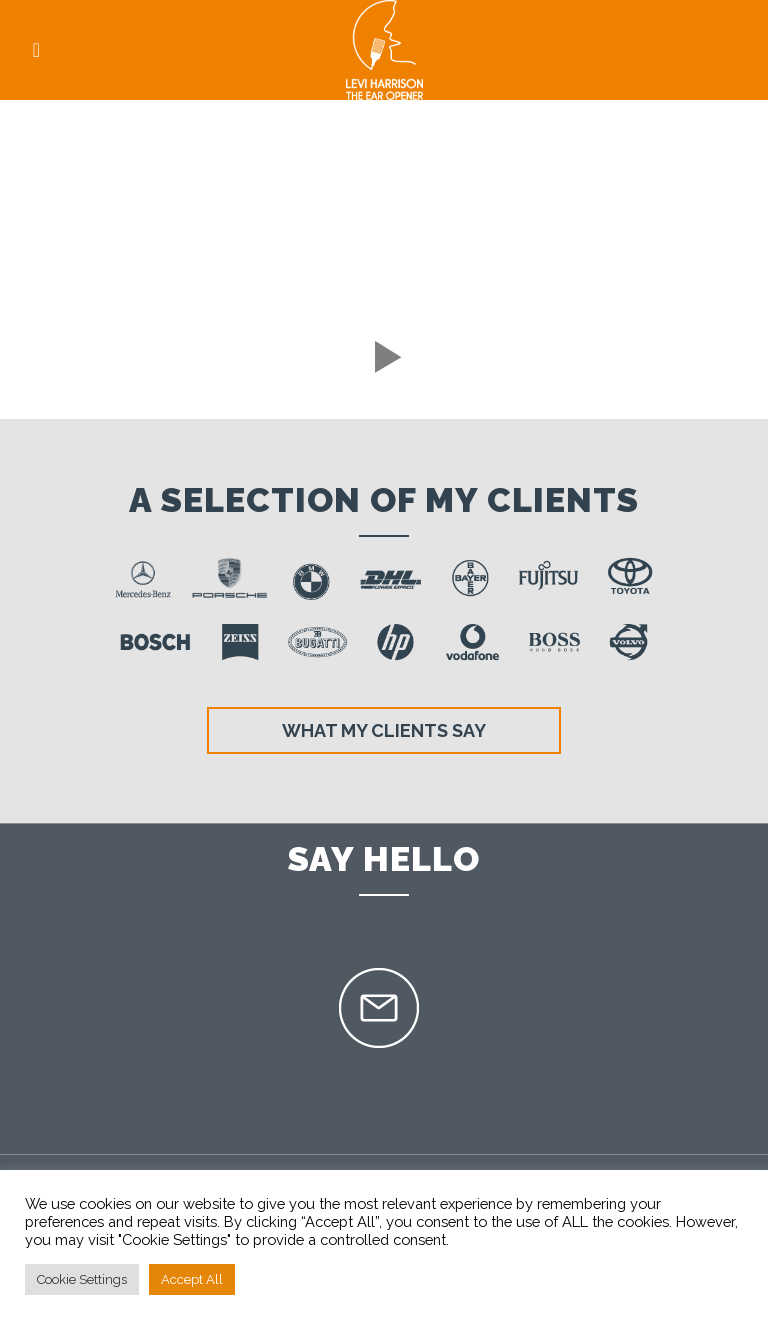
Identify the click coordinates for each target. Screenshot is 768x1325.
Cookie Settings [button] (82, 1279)
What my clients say (384, 730)
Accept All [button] (192, 1279)
